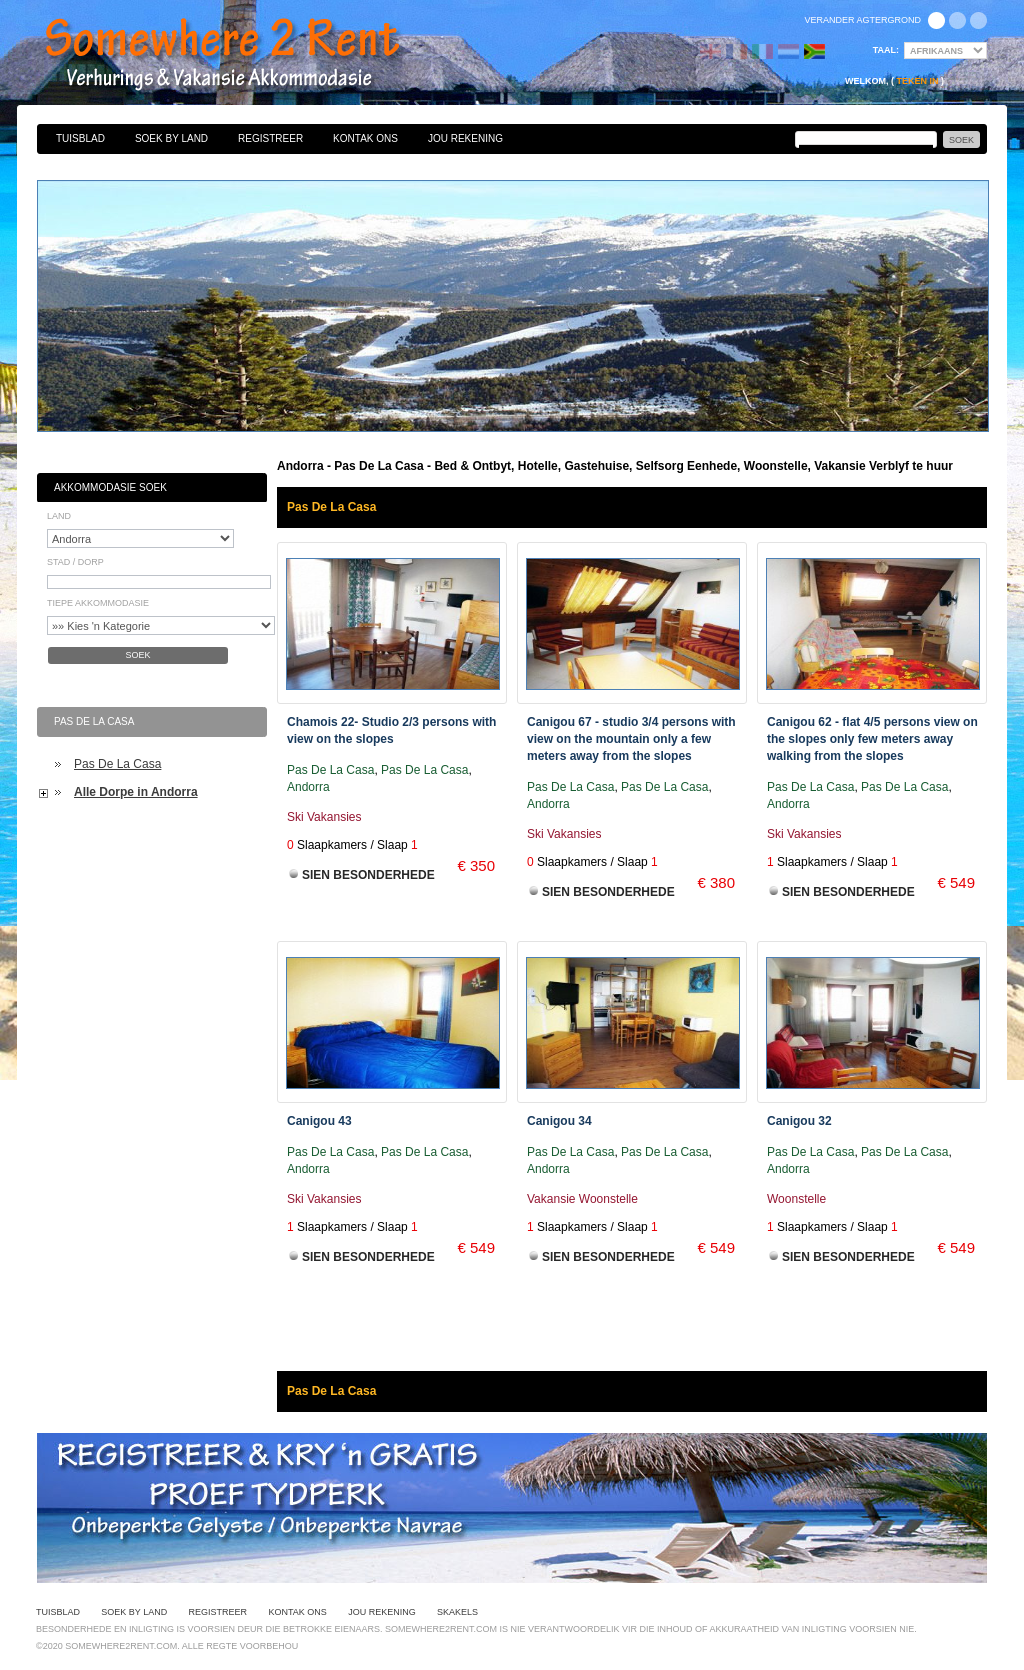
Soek (137, 655)
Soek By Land (171, 138)
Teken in (917, 81)
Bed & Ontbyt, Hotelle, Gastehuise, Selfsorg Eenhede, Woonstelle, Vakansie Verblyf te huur (244, 55)
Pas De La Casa (117, 764)
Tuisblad (80, 138)
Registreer (270, 138)
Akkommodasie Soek (110, 487)
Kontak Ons (365, 138)
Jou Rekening (465, 138)
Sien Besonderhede (368, 875)
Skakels (457, 1612)
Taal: (886, 50)
